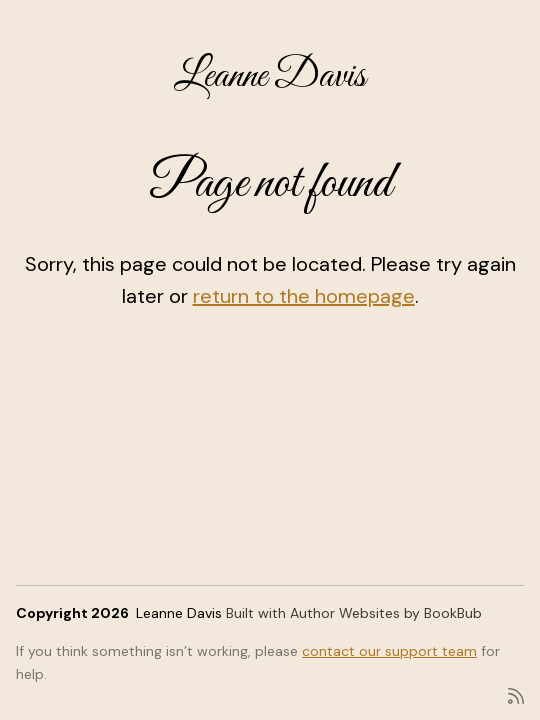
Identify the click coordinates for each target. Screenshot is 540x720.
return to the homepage (304, 296)
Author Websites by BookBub (386, 613)
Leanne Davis (270, 76)
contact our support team (389, 651)
